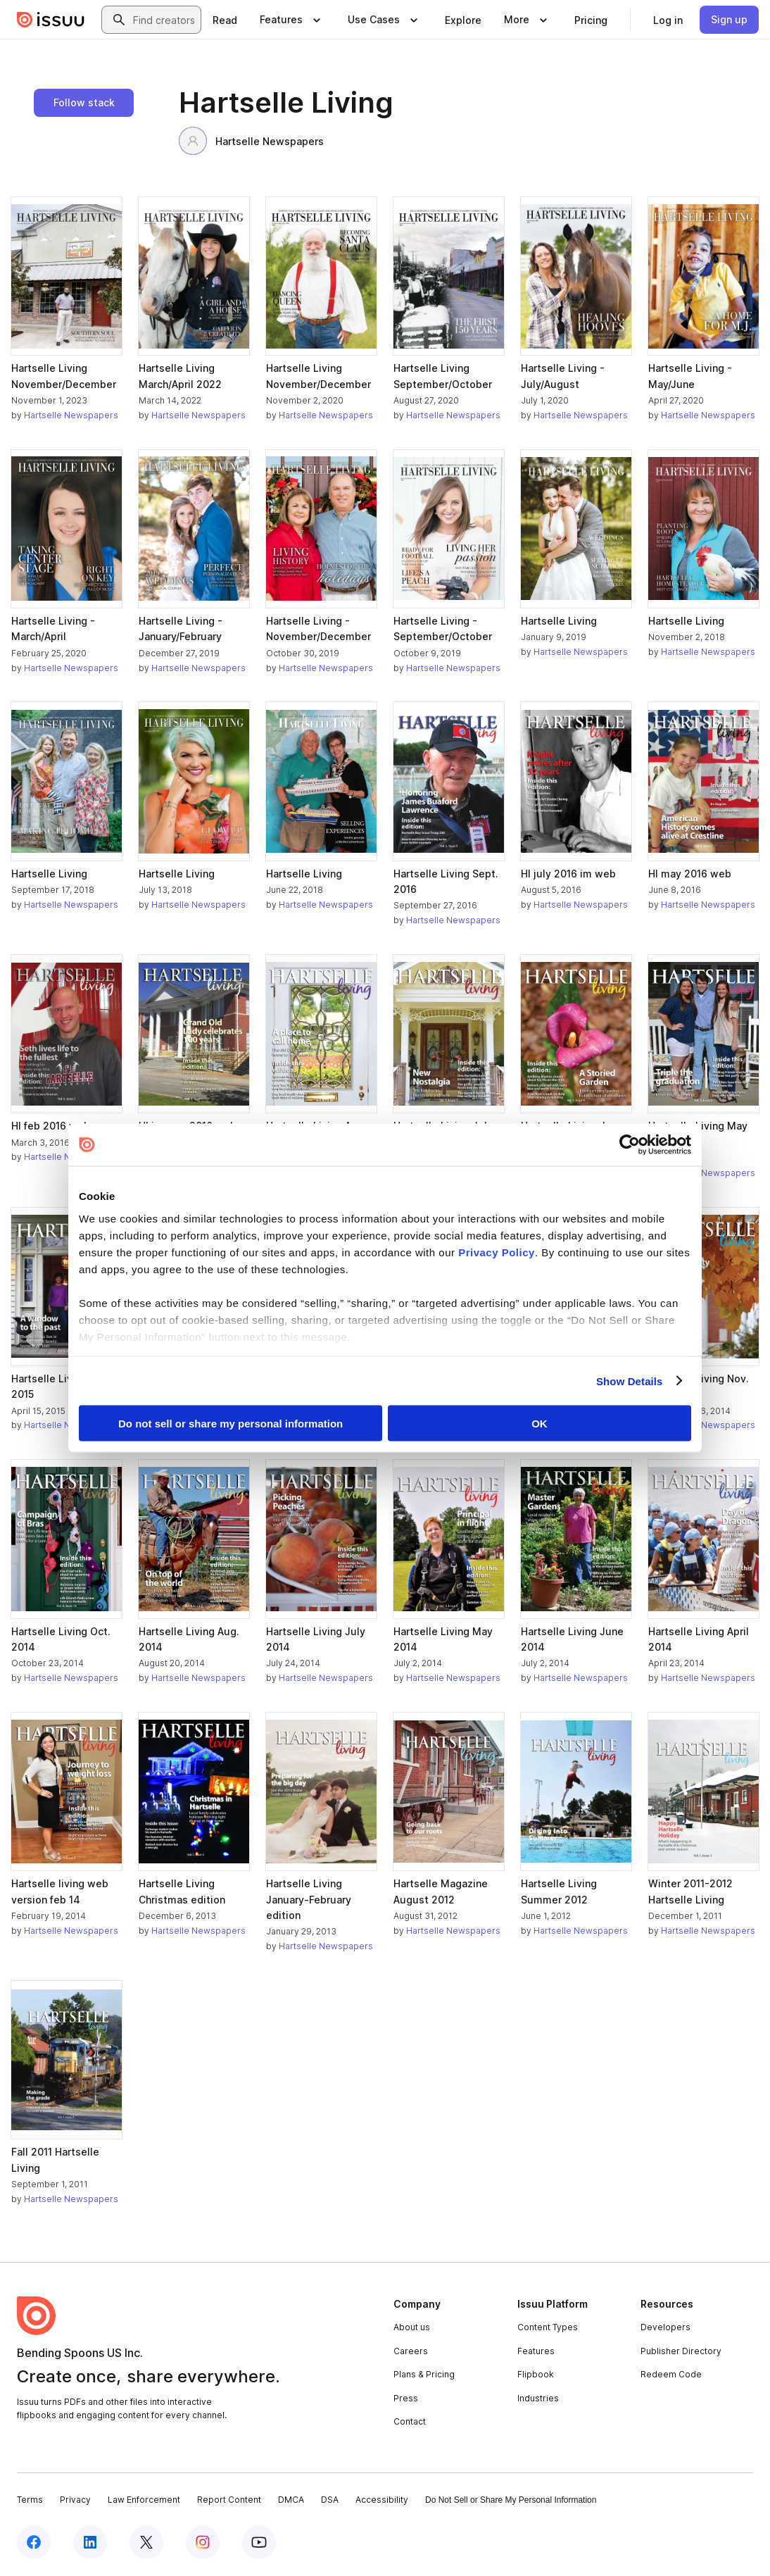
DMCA (291, 2499)
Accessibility (381, 2499)
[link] (224, 20)
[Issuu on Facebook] (34, 2542)
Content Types (547, 2327)
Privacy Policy (496, 1252)
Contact (409, 2421)
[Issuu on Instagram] (203, 2542)
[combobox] (164, 19)
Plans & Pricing (424, 2374)
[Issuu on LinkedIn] (90, 2542)
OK (539, 1424)
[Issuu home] (50, 19)
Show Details (629, 1381)
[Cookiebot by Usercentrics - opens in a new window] (629, 1145)
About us (411, 2327)
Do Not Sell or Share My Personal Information (510, 2500)
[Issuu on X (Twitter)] (146, 2542)
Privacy (75, 2499)
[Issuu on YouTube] (259, 2542)
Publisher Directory (680, 2351)
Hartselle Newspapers (251, 141)
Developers (665, 2327)
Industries (538, 2398)
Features (536, 2351)
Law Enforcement (144, 2499)
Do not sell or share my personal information (230, 1424)
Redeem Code (671, 2374)
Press (405, 2398)
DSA (330, 2499)
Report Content (229, 2499)
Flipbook (535, 2374)
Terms (30, 2499)
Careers (410, 2351)
